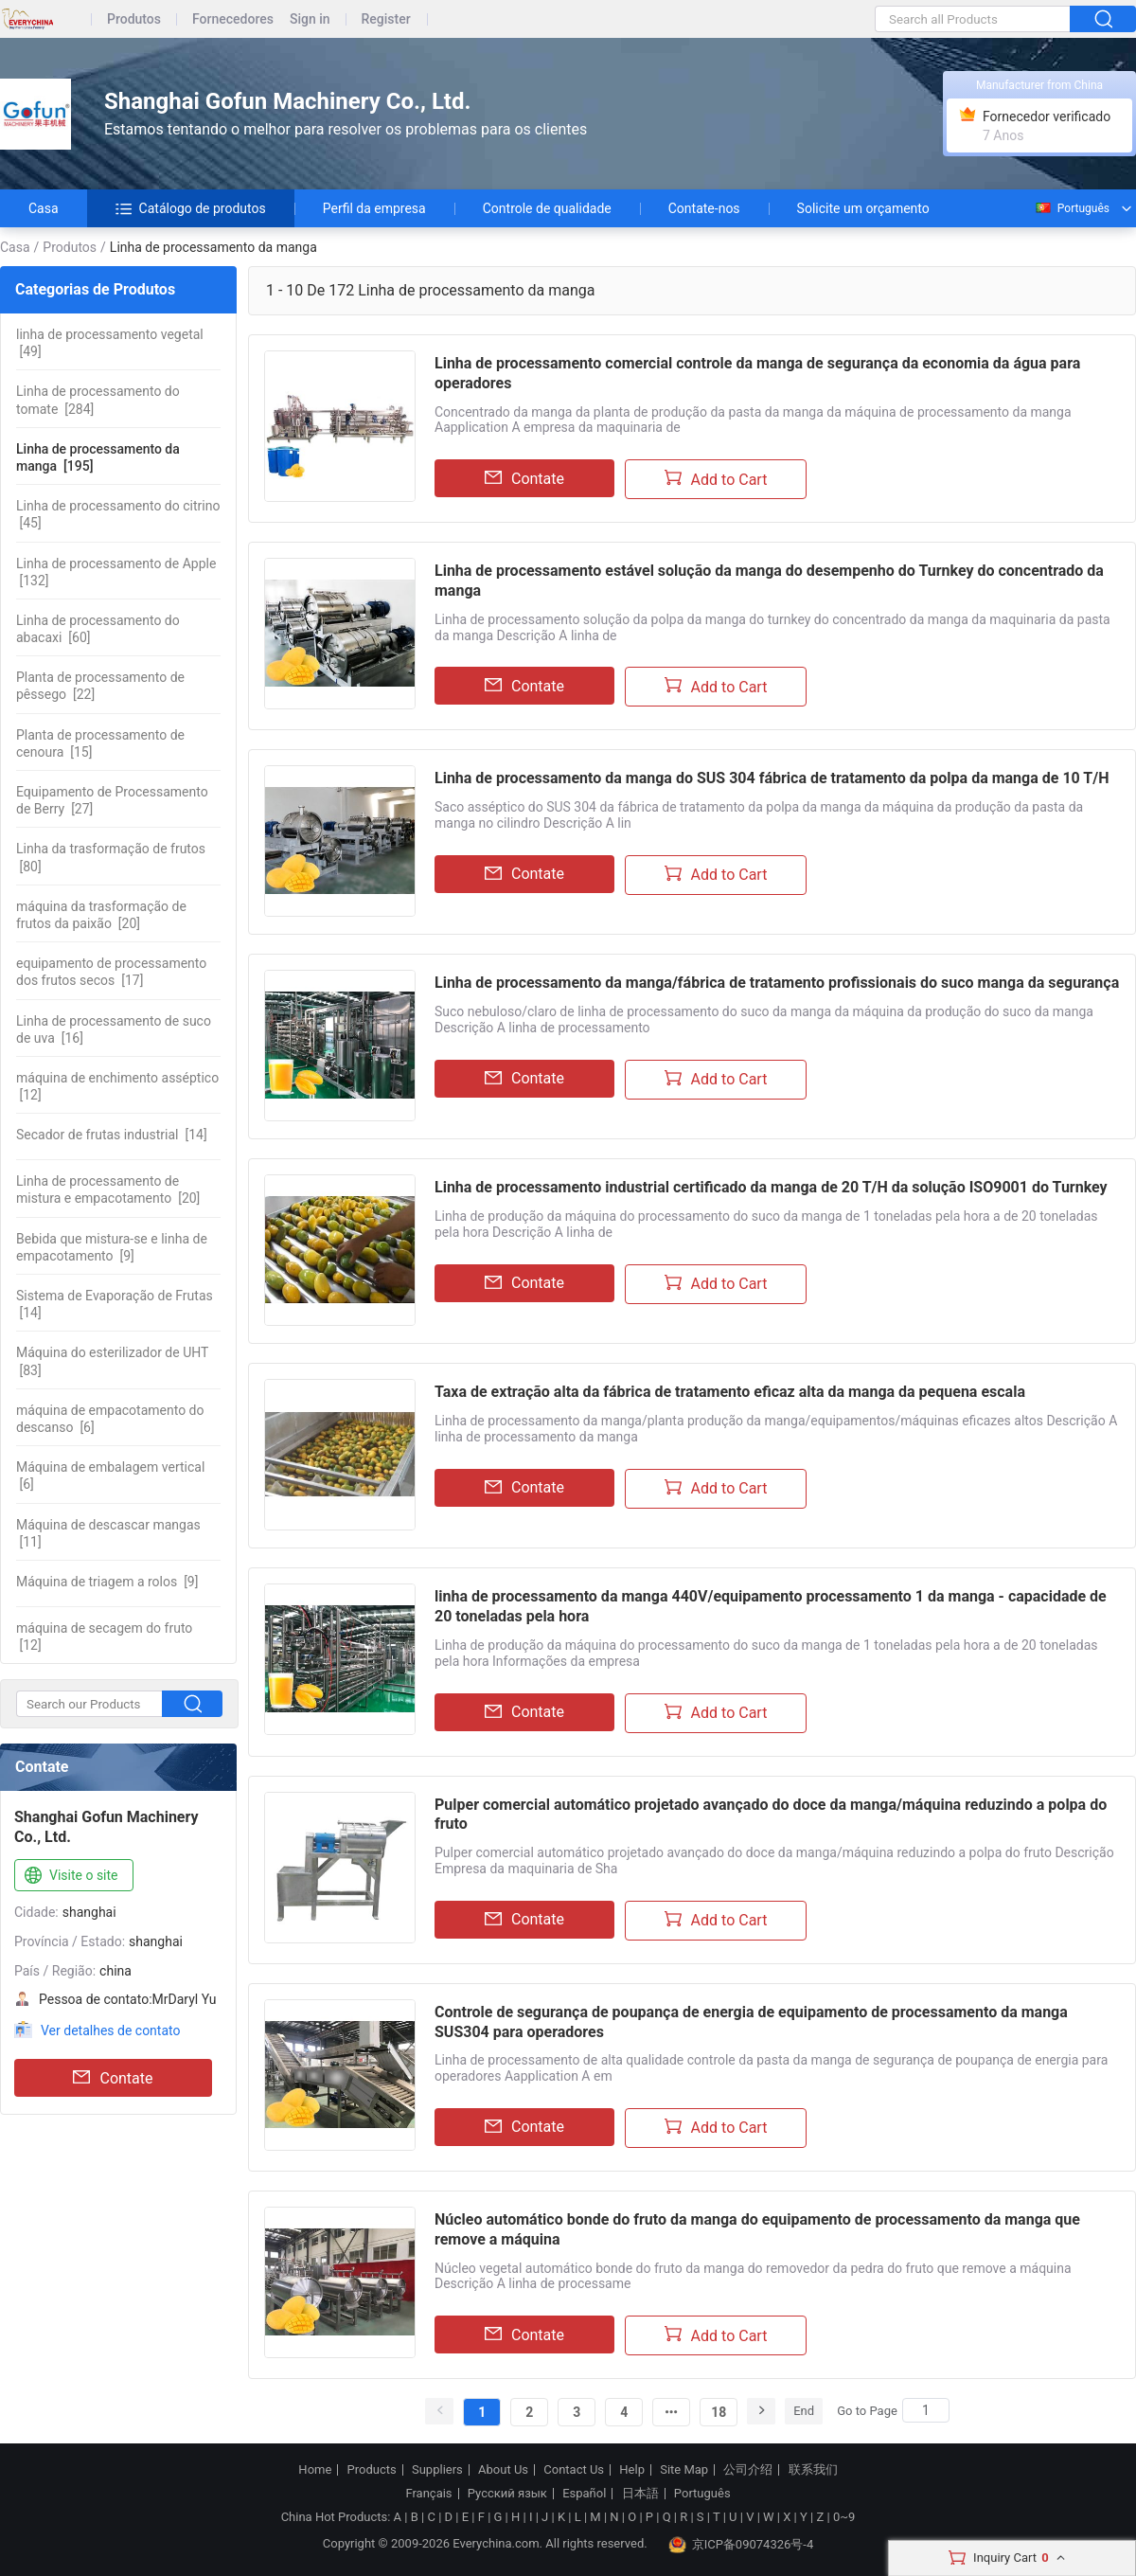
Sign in (310, 19)
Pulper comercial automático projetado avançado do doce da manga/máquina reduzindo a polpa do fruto (771, 1815)
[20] (101, 915)
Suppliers (437, 2470)
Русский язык (507, 2493)
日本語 (640, 2493)
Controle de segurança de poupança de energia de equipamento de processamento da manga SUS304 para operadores (751, 2022)
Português (1071, 208)
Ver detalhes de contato (110, 2030)
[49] (110, 343)
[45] (118, 514)
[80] (110, 857)
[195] (98, 457)
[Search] (926, 2410)
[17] (111, 972)
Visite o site (69, 1876)
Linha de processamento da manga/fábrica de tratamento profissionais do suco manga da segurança (777, 983)
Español (584, 2493)
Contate (112, 2077)
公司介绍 (747, 2470)
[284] (98, 400)
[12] (117, 1086)
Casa (43, 208)
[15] (100, 743)
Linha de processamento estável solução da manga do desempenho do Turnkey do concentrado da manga (769, 580)
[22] (100, 686)
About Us (503, 2470)
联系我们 (813, 2470)
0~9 (844, 2517)
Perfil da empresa (374, 208)
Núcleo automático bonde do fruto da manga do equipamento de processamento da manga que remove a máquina (757, 2229)
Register (386, 19)
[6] (110, 1419)
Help (632, 2470)
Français (428, 2493)
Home (314, 2470)
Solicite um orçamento (863, 208)
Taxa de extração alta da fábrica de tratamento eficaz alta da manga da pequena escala (730, 1392)
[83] (112, 1361)
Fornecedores (233, 19)
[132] (116, 572)
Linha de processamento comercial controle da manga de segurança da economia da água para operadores (757, 373)
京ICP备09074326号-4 (741, 2544)
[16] (113, 1029)
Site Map (684, 2470)
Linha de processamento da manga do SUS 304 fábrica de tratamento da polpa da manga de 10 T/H (772, 778)
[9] (111, 1247)
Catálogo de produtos (190, 208)
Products (372, 2470)
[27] (112, 800)
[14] (111, 1134)
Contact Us (573, 2470)
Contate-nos (704, 208)
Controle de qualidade (547, 208)
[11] (108, 1533)
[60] (98, 629)
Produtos (134, 19)
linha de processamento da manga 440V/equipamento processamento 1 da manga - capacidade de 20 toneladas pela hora (771, 1606)
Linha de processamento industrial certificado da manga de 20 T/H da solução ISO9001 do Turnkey (771, 1187)
